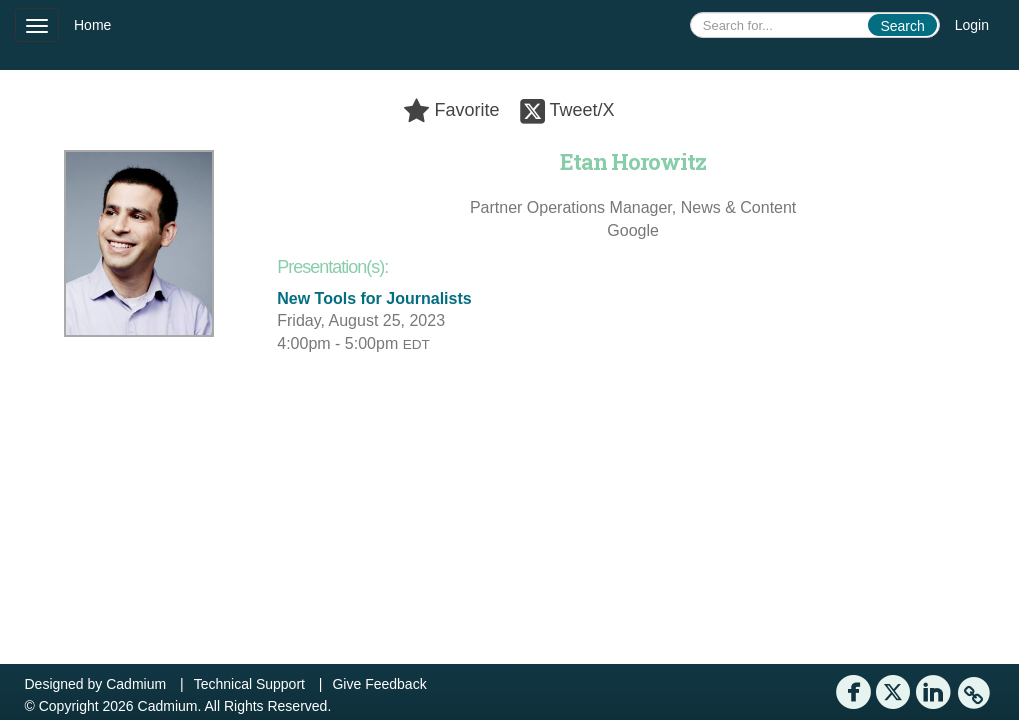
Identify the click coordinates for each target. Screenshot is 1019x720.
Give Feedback (379, 684)
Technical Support (249, 684)
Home (92, 25)
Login (972, 25)
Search (902, 26)
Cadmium (136, 684)
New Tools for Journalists (374, 298)
